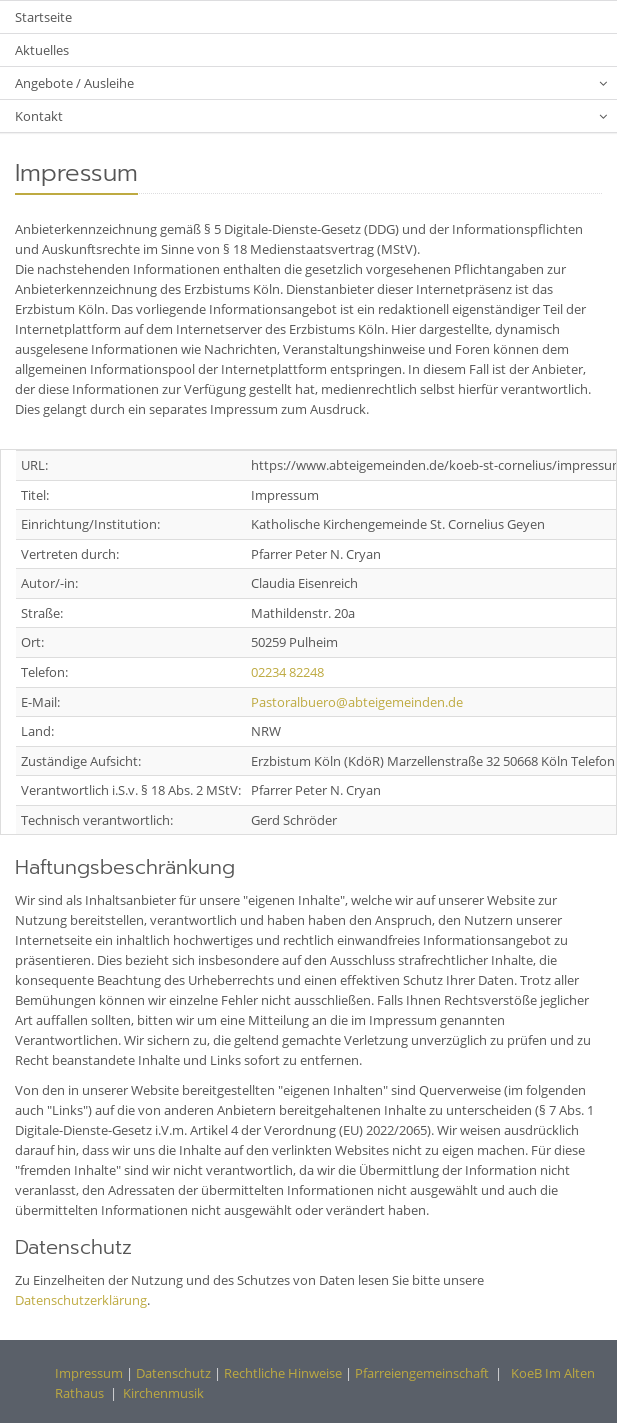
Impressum (89, 1373)
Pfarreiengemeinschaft (420, 1373)
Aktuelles (42, 50)
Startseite (43, 17)
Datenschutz (173, 1373)
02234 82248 (287, 672)
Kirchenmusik (163, 1393)
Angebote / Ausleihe (74, 83)
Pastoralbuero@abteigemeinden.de (357, 702)
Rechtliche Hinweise (283, 1373)
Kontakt (39, 116)
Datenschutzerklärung (81, 1300)
